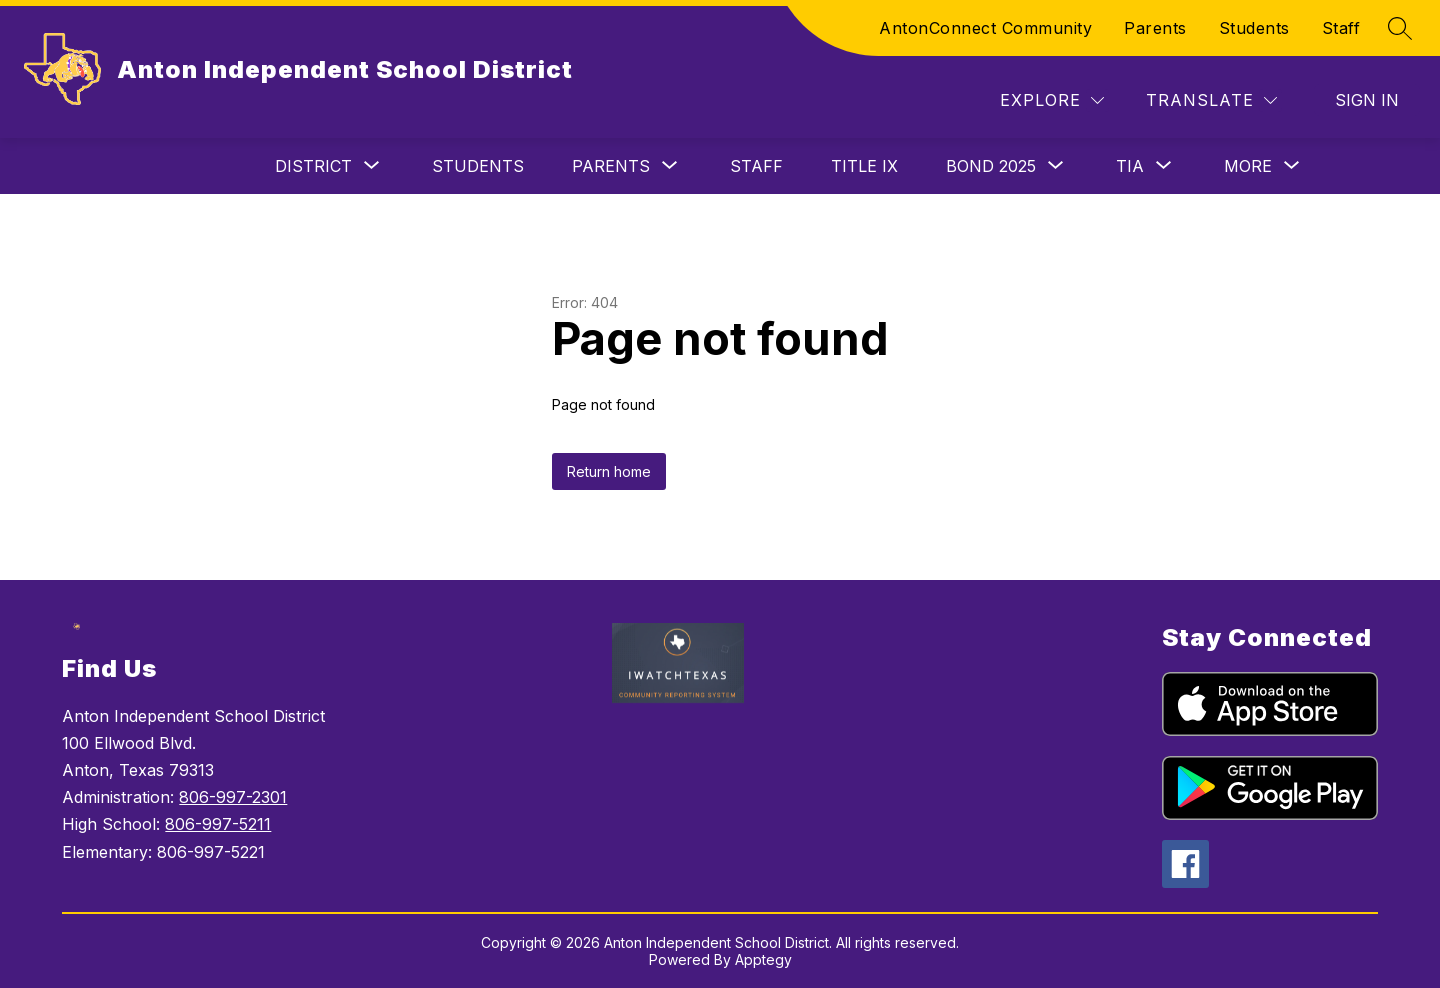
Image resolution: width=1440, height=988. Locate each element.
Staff (1341, 28)
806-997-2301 (233, 797)
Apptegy (763, 959)
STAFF (756, 166)
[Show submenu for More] (1248, 166)
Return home (609, 471)
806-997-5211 (218, 824)
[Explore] (1052, 100)
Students (1254, 28)
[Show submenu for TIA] (1130, 166)
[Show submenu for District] (313, 166)
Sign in (1367, 100)
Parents (1155, 28)
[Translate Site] (1211, 100)
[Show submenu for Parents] (611, 166)
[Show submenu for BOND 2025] (991, 166)
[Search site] (1400, 28)
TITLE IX (864, 166)
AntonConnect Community (985, 28)
